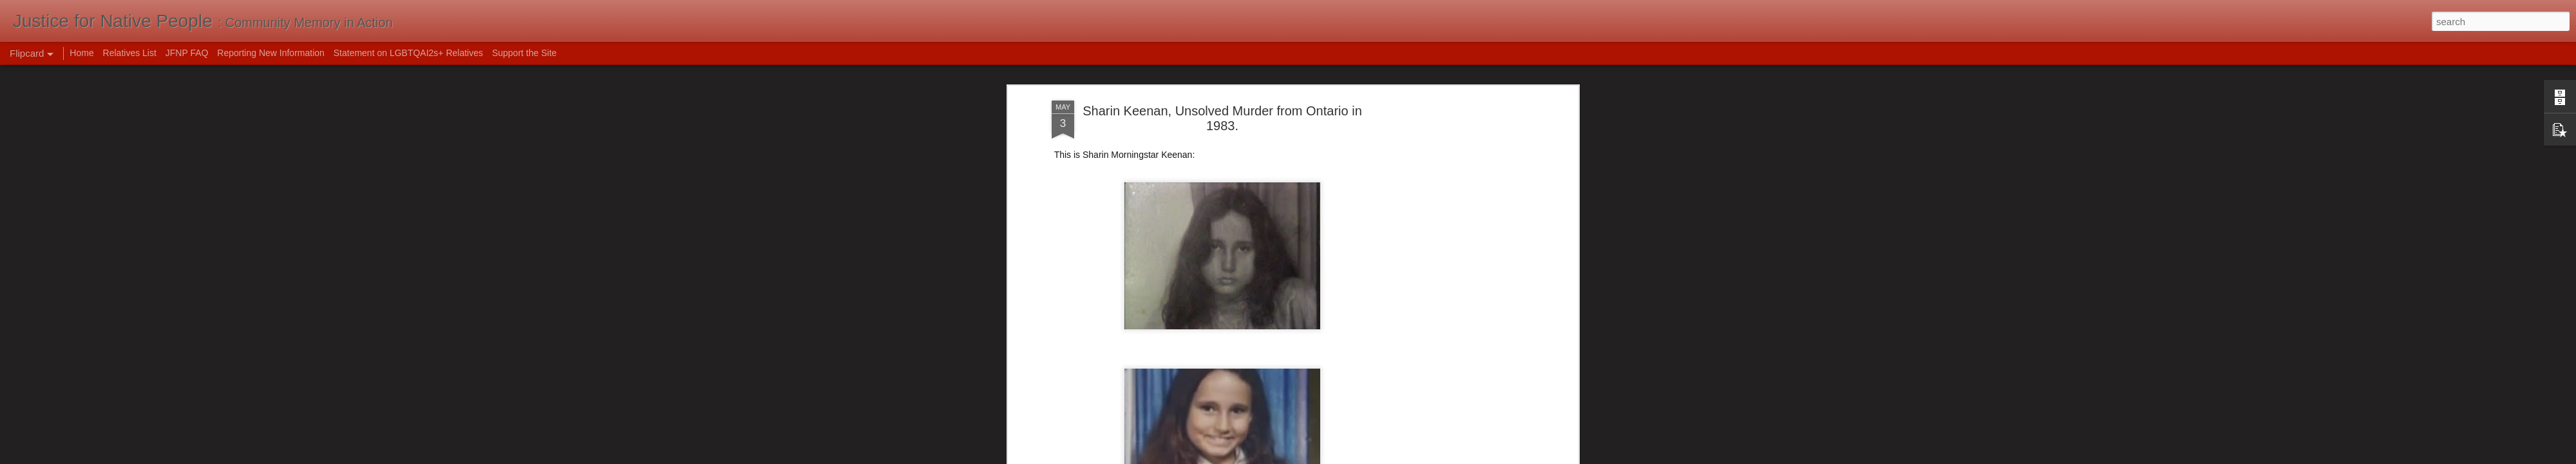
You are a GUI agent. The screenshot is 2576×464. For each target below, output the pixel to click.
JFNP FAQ (187, 53)
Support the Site (524, 53)
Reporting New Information (271, 53)
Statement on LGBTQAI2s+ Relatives (408, 53)
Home (81, 53)
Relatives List (129, 53)
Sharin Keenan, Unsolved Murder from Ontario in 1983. (1222, 112)
